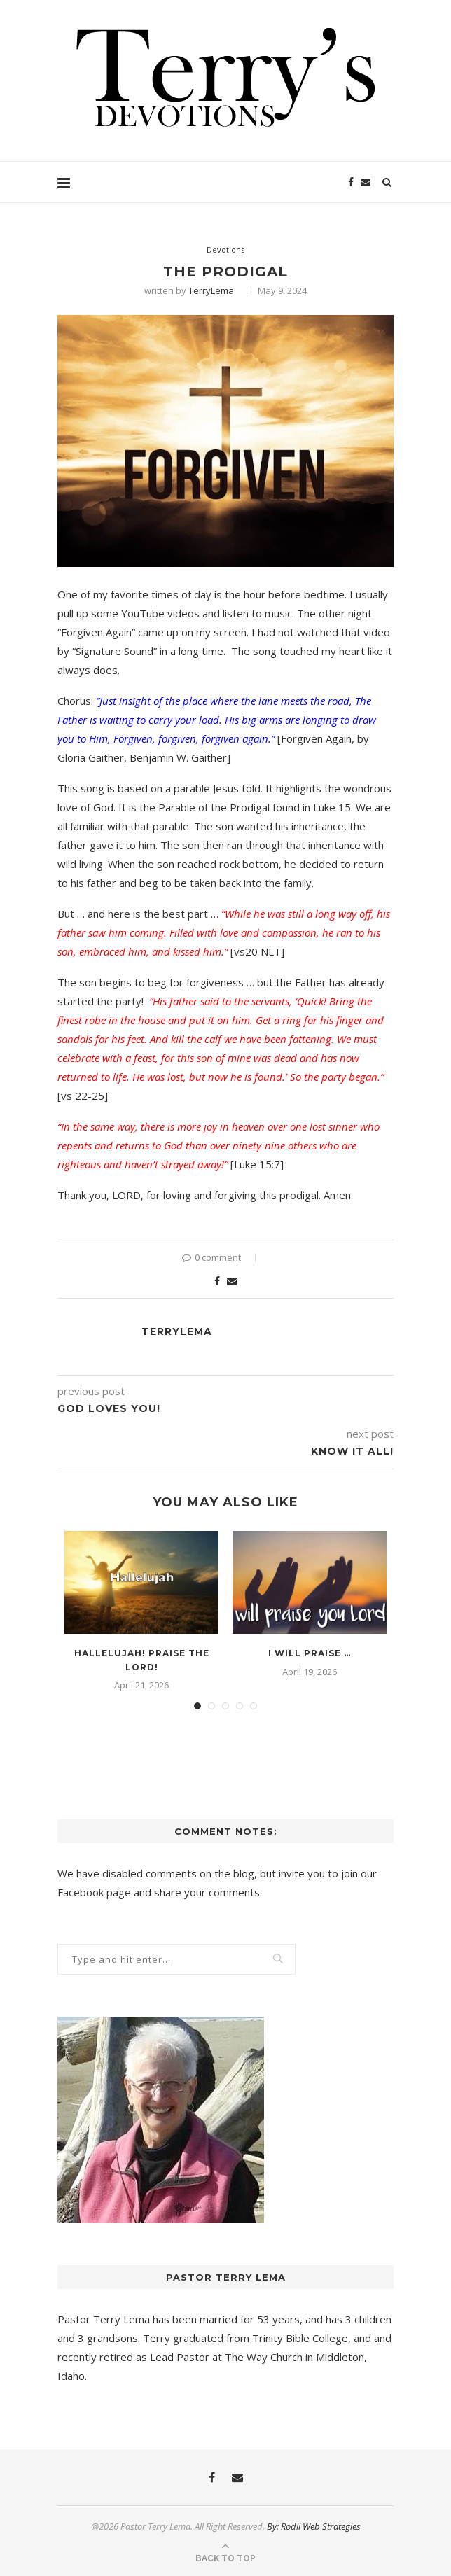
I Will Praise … (309, 1653)
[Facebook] (351, 182)
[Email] (365, 182)
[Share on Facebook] (217, 1280)
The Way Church (264, 2357)
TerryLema (211, 290)
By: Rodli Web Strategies (314, 2526)
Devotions (225, 249)
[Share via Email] (232, 1280)
